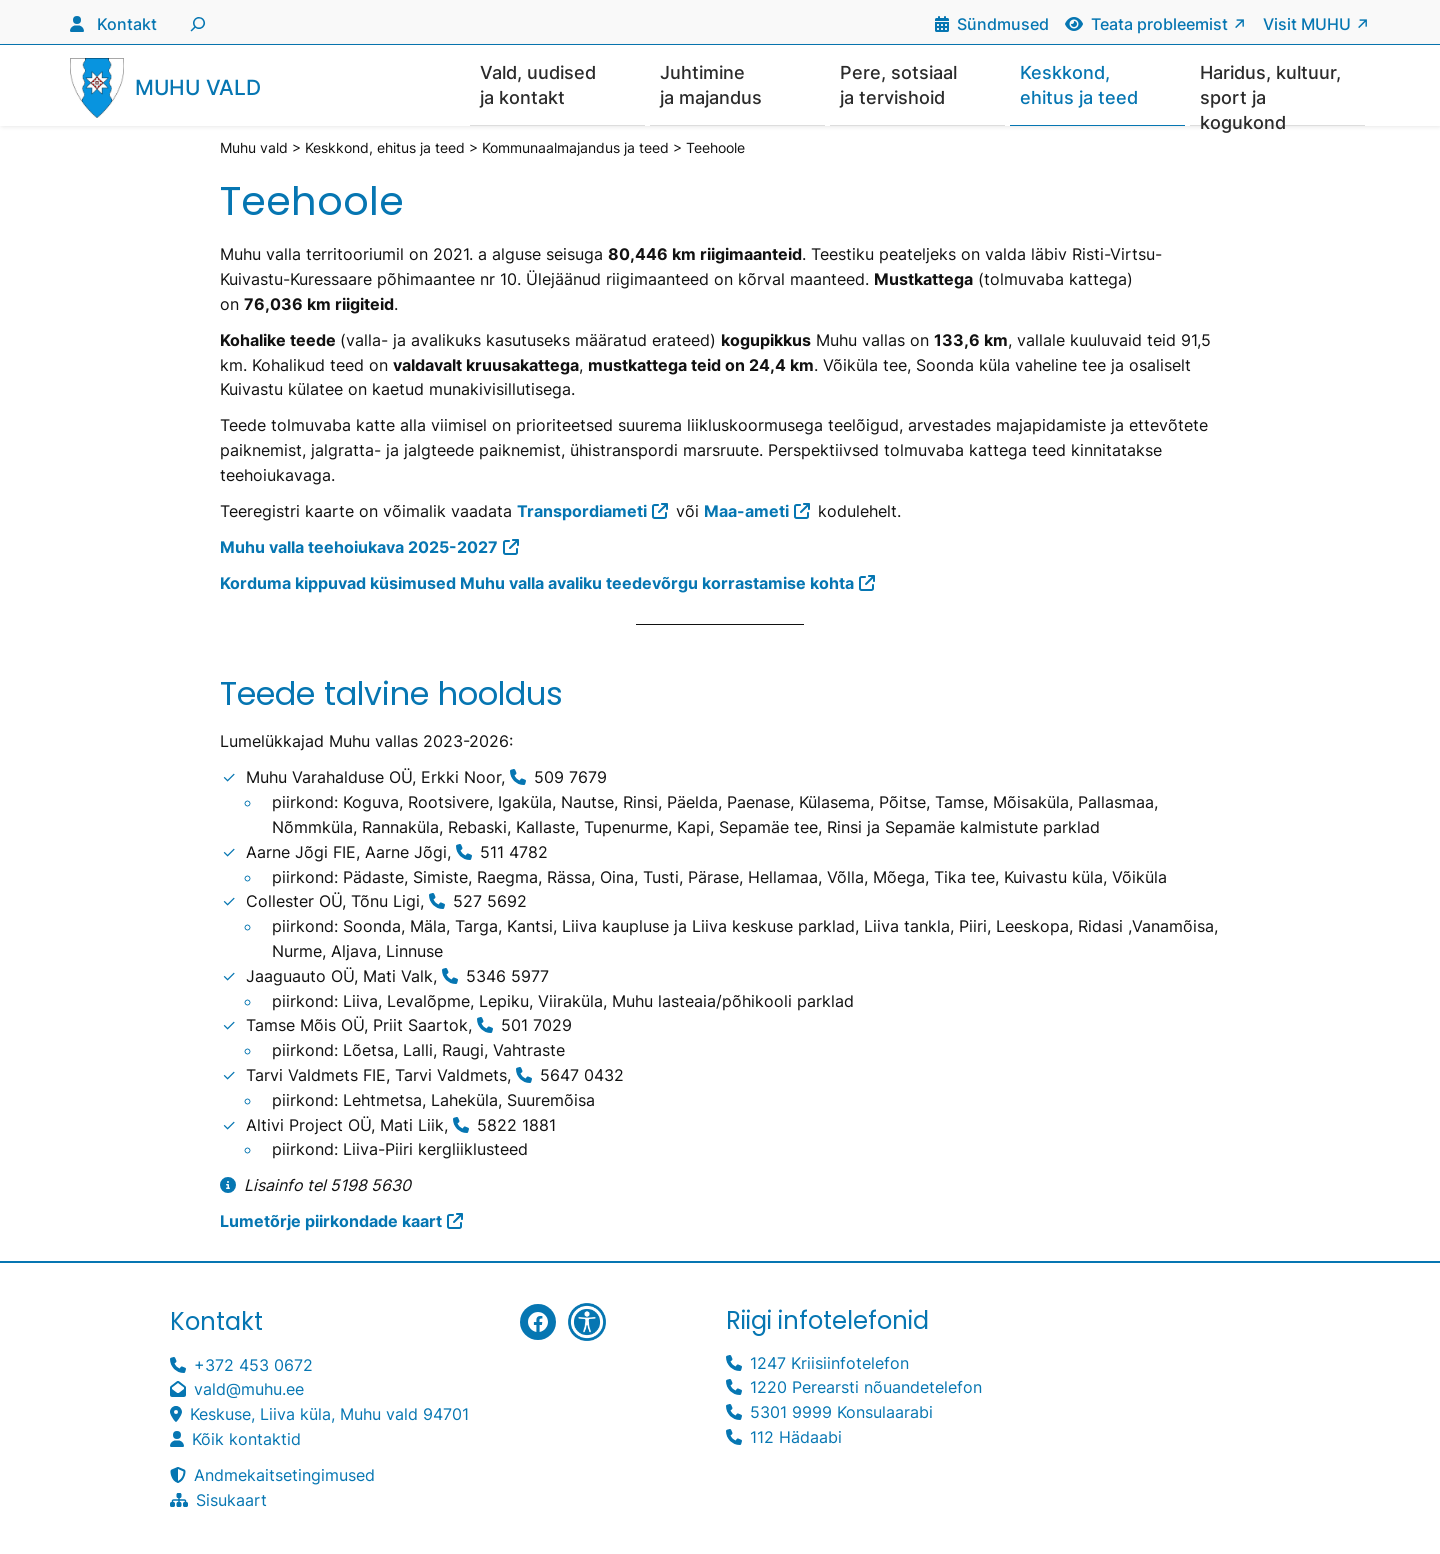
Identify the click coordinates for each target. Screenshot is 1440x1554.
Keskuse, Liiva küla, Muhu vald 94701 (329, 1415)
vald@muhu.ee (249, 1390)
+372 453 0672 (253, 1366)
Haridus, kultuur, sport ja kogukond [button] (1270, 94)
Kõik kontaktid (246, 1440)
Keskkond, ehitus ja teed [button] (1079, 85)
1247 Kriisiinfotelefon (829, 1364)
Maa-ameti (746, 512)
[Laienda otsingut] (195, 22)
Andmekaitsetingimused (284, 1476)
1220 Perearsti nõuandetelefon (866, 1388)
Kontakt (127, 24)
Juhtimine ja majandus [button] (711, 85)
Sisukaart (231, 1501)
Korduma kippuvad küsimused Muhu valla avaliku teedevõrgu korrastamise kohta (537, 584)
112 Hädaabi (796, 1438)
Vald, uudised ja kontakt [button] (538, 85)
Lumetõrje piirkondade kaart (331, 1222)
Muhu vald (198, 88)
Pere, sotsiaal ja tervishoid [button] (898, 85)
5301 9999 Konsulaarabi (841, 1413)
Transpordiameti (582, 512)
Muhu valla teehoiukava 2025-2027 (359, 548)
